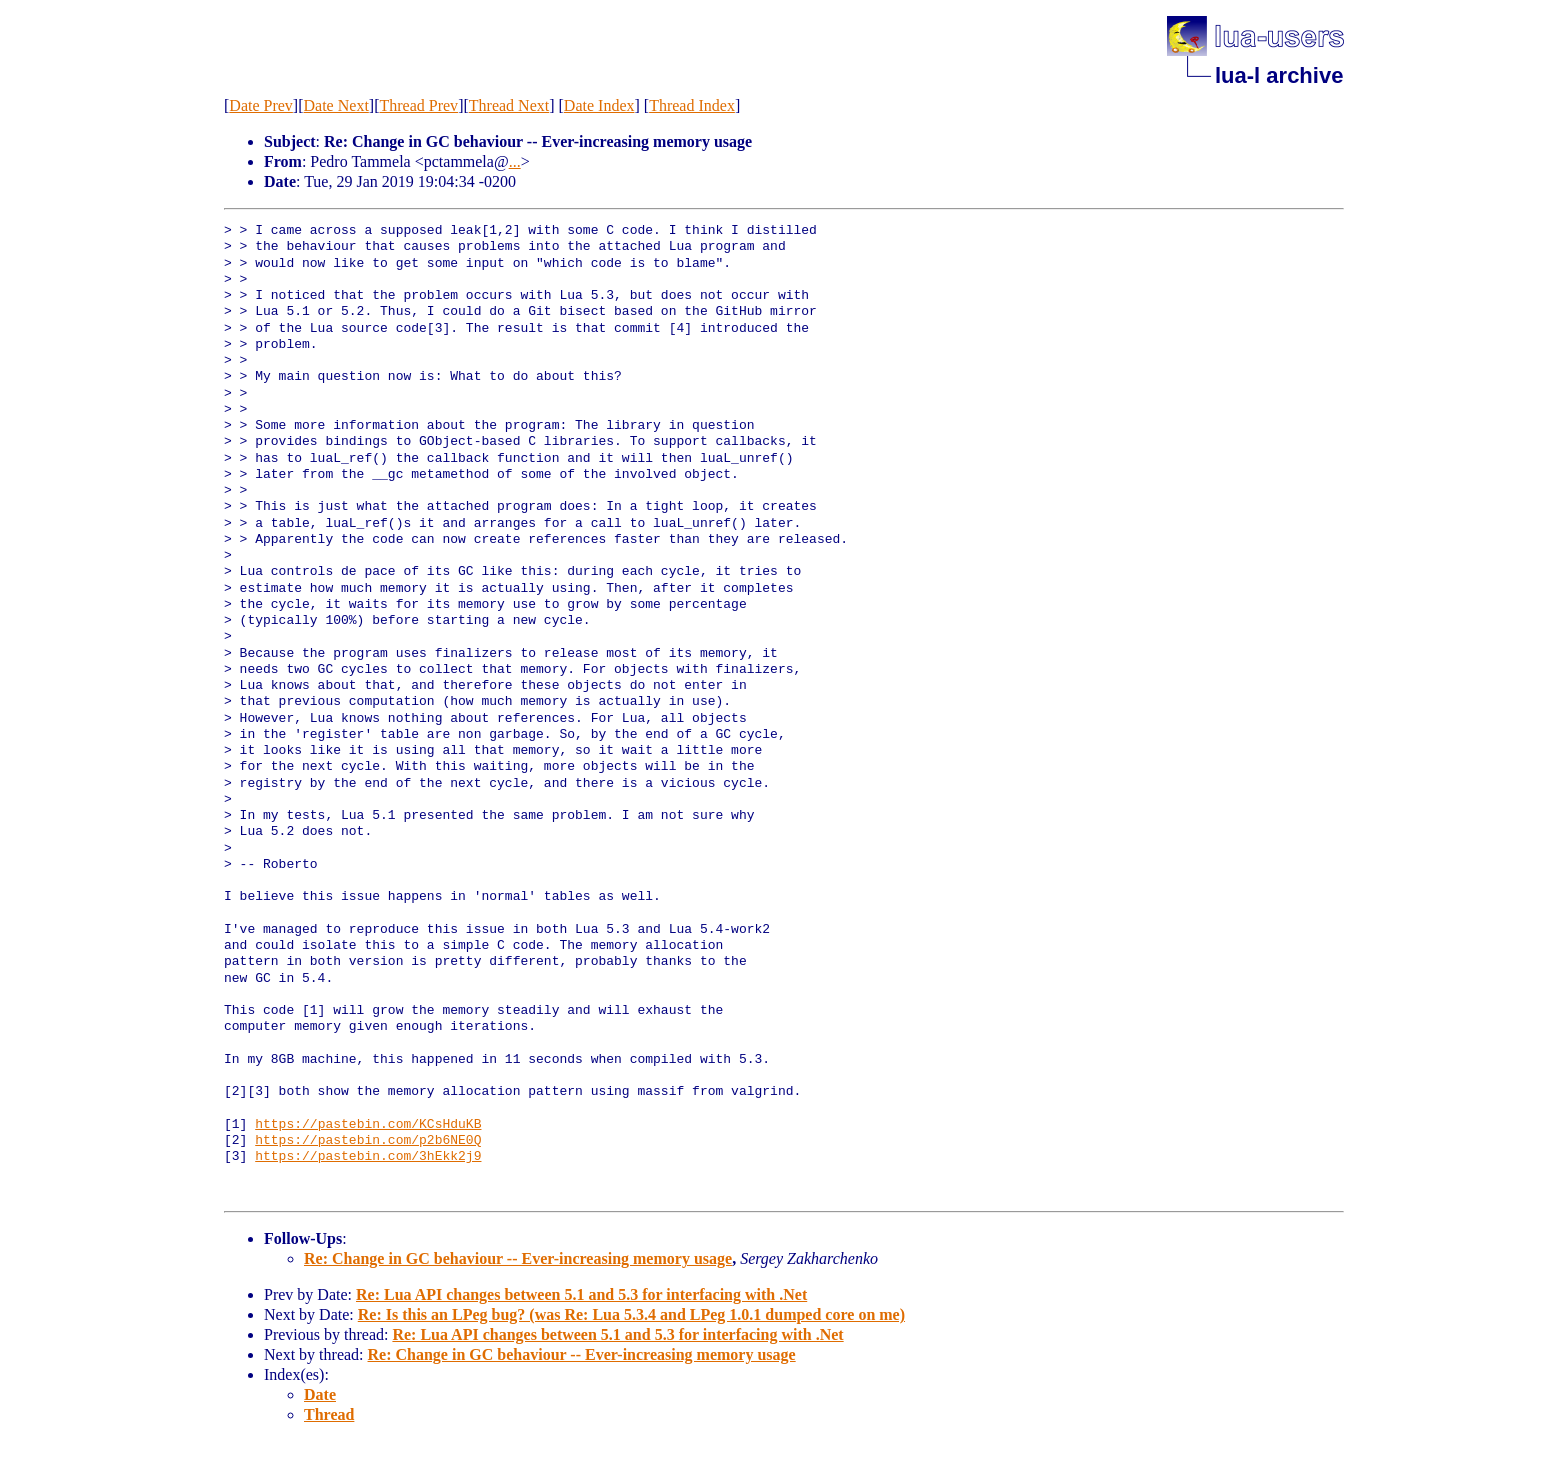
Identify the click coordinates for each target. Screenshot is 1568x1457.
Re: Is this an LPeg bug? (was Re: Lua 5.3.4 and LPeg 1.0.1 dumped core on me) (631, 1314)
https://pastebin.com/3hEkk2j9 (368, 1157)
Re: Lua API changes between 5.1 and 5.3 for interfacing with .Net (581, 1294)
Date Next (336, 105)
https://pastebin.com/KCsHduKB (368, 1125)
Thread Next (509, 105)
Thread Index (692, 105)
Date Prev (261, 105)
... (515, 161)
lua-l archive (1279, 75)
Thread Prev (418, 105)
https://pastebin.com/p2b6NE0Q (368, 1141)
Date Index (599, 105)
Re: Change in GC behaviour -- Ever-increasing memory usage (518, 1258)
